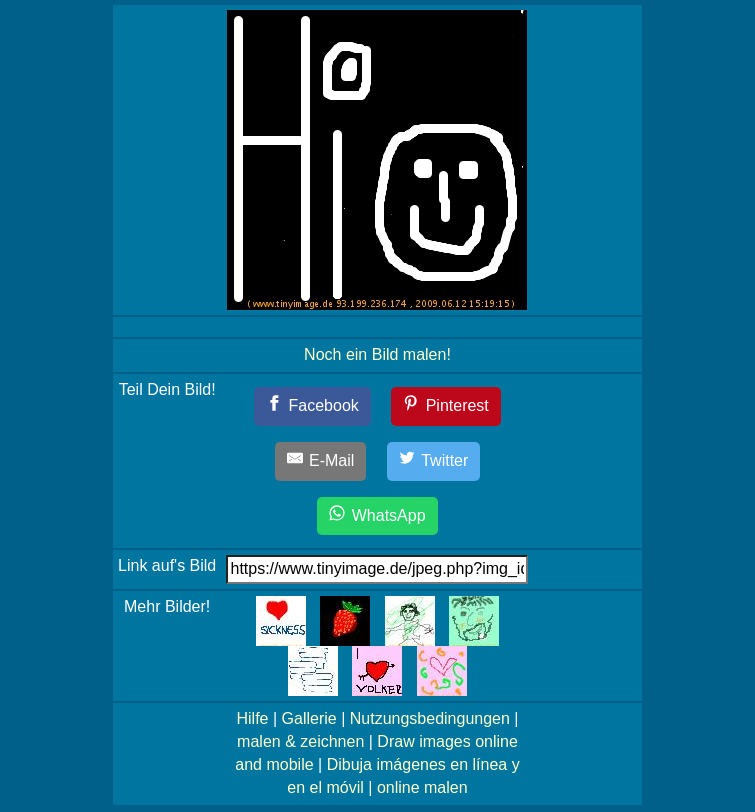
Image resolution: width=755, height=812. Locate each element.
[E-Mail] (321, 461)
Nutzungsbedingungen (430, 718)
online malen (422, 787)
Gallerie (309, 718)
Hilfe (252, 718)
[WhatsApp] (377, 516)
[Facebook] (312, 406)
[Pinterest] (446, 406)
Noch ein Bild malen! (377, 354)
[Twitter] (434, 461)
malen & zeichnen (300, 741)
